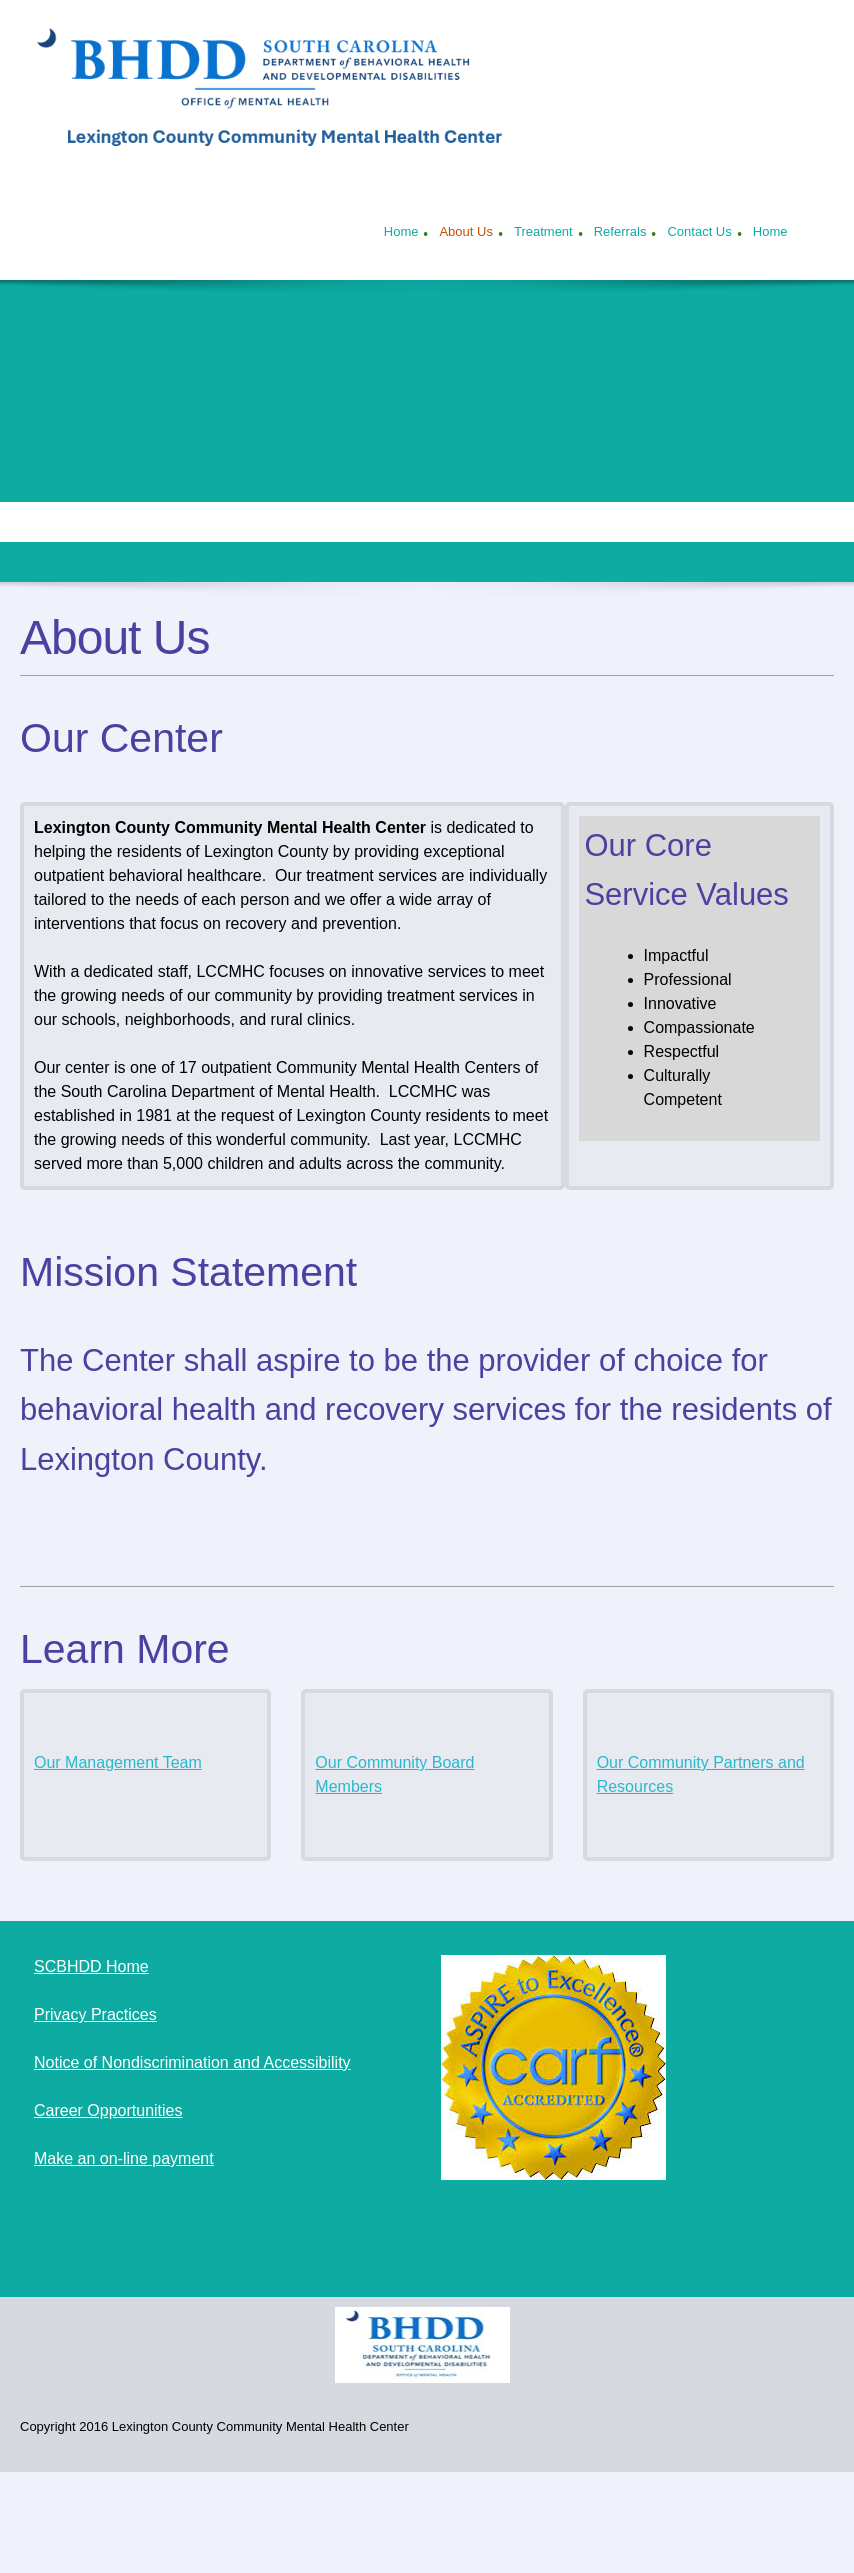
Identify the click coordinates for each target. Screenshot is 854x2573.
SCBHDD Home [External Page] (91, 1966)
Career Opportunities (108, 2110)
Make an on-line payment (124, 2158)
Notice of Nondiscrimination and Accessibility (192, 2062)
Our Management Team (118, 1762)
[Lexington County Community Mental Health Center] (280, 91)
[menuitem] (401, 234)
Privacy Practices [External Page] (95, 2014)
